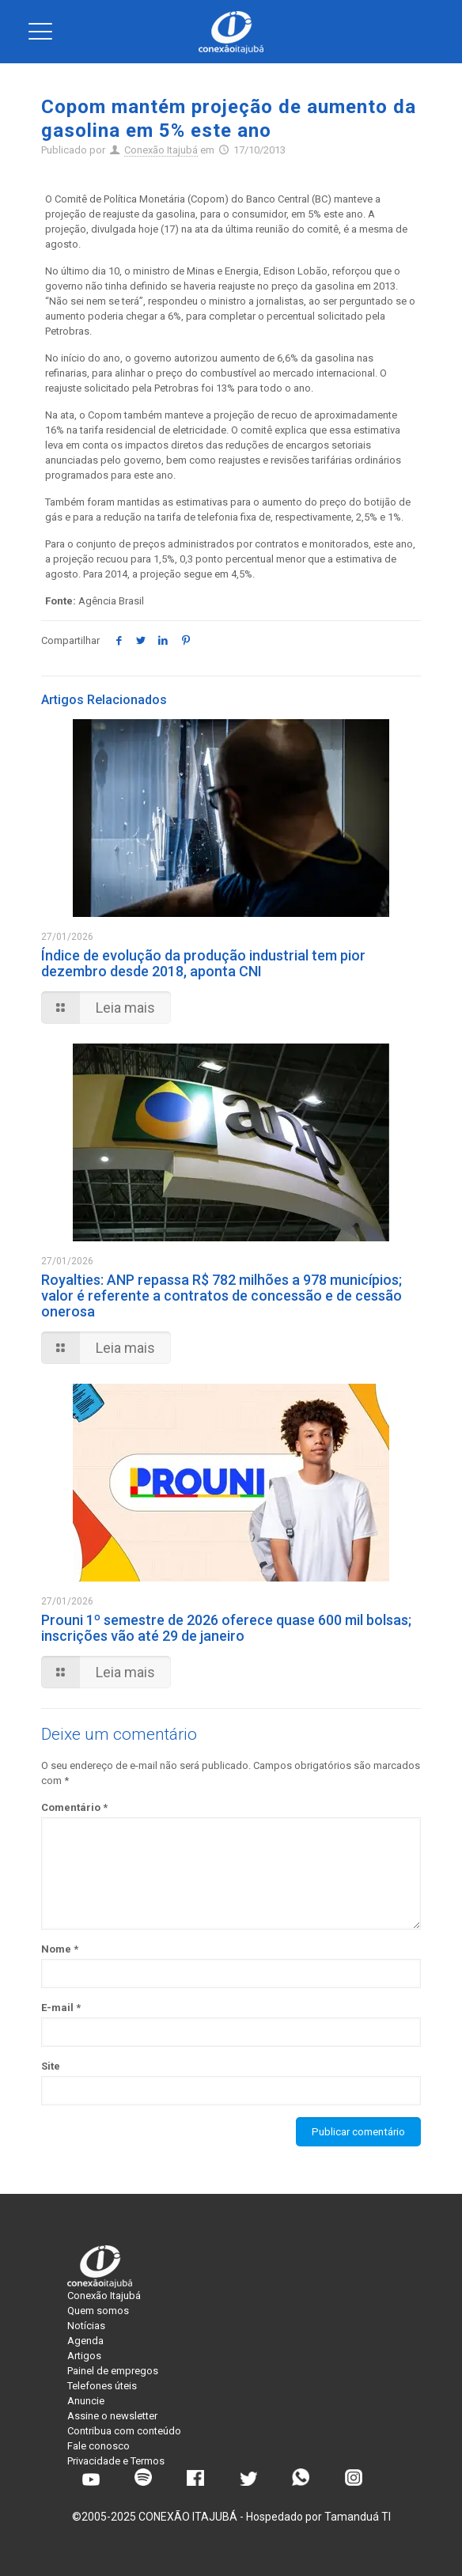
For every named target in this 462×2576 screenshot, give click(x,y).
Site (50, 2066)
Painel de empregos (112, 2371)
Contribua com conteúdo (124, 2431)
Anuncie (85, 2401)
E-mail (61, 2007)
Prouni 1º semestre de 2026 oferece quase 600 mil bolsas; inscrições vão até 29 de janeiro (226, 1628)
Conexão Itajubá (161, 150)
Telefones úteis (102, 2386)
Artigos (84, 2356)
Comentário (74, 1807)
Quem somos (98, 2311)
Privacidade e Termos (116, 2461)
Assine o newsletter (112, 2416)
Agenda (85, 2341)
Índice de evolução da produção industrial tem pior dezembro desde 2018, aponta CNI (203, 963)
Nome (59, 1949)
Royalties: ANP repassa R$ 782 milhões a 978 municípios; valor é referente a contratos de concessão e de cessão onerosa (221, 1295)
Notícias (86, 2326)
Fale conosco (98, 2446)
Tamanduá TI (357, 2516)
